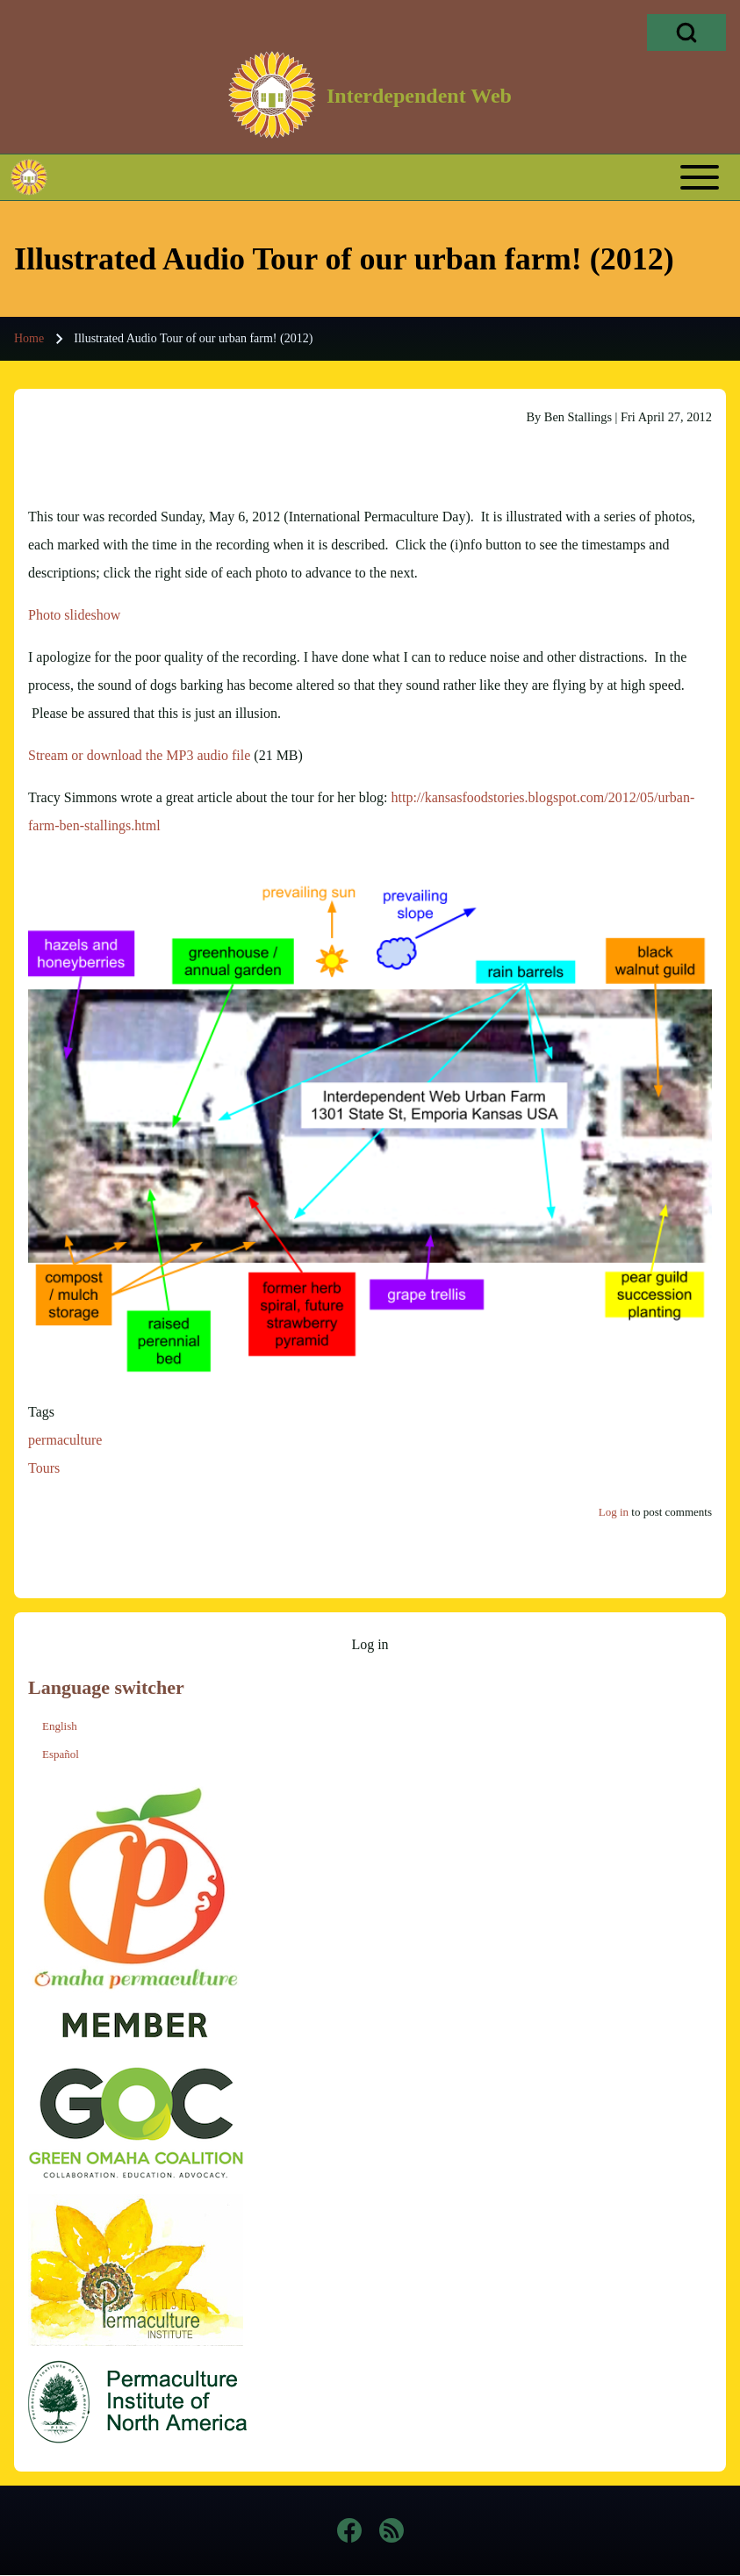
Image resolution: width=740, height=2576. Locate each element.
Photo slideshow (74, 614)
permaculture (65, 1439)
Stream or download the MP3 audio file (139, 755)
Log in (614, 1511)
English (59, 1726)
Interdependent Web (419, 95)
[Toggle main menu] (402, 177)
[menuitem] (369, 1644)
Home (29, 338)
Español (60, 1754)
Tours (44, 1467)
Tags (41, 1411)
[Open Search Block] (686, 32)
